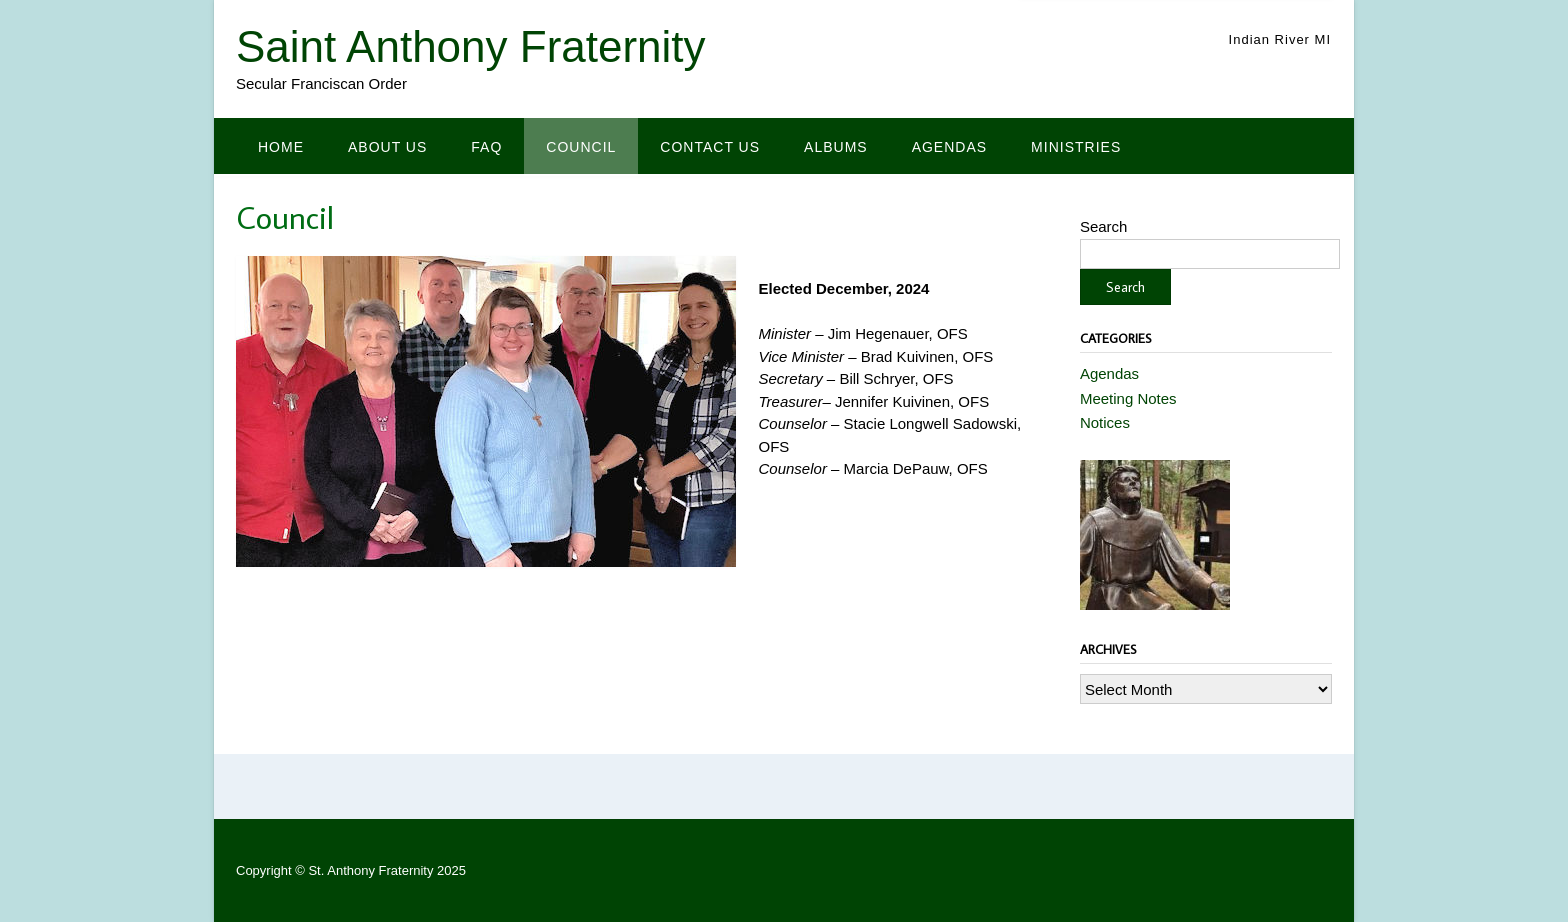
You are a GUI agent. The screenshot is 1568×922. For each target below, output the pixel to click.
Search (1104, 226)
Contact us (710, 147)
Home (281, 147)
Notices (1105, 422)
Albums (836, 147)
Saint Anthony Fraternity (471, 46)
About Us (387, 147)
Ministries (1076, 147)
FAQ (486, 147)
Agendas (949, 147)
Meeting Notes (1128, 398)
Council (581, 147)
